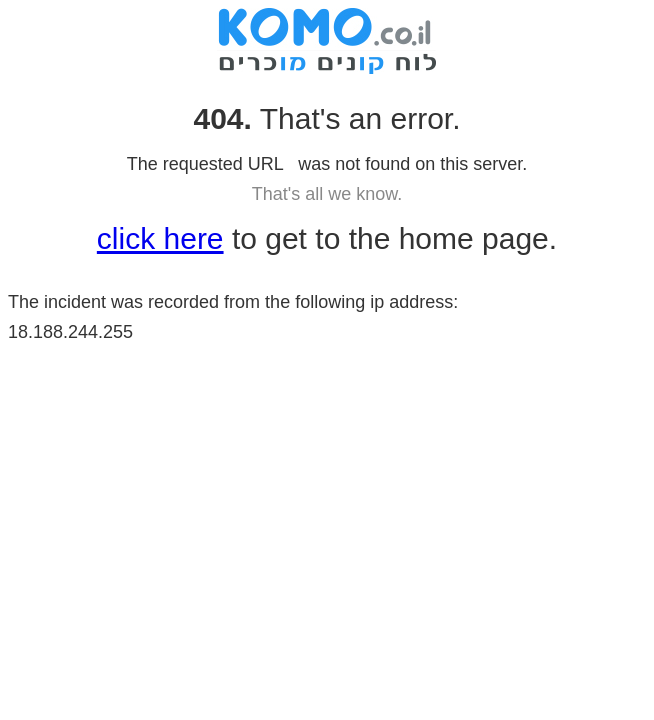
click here (160, 238)
